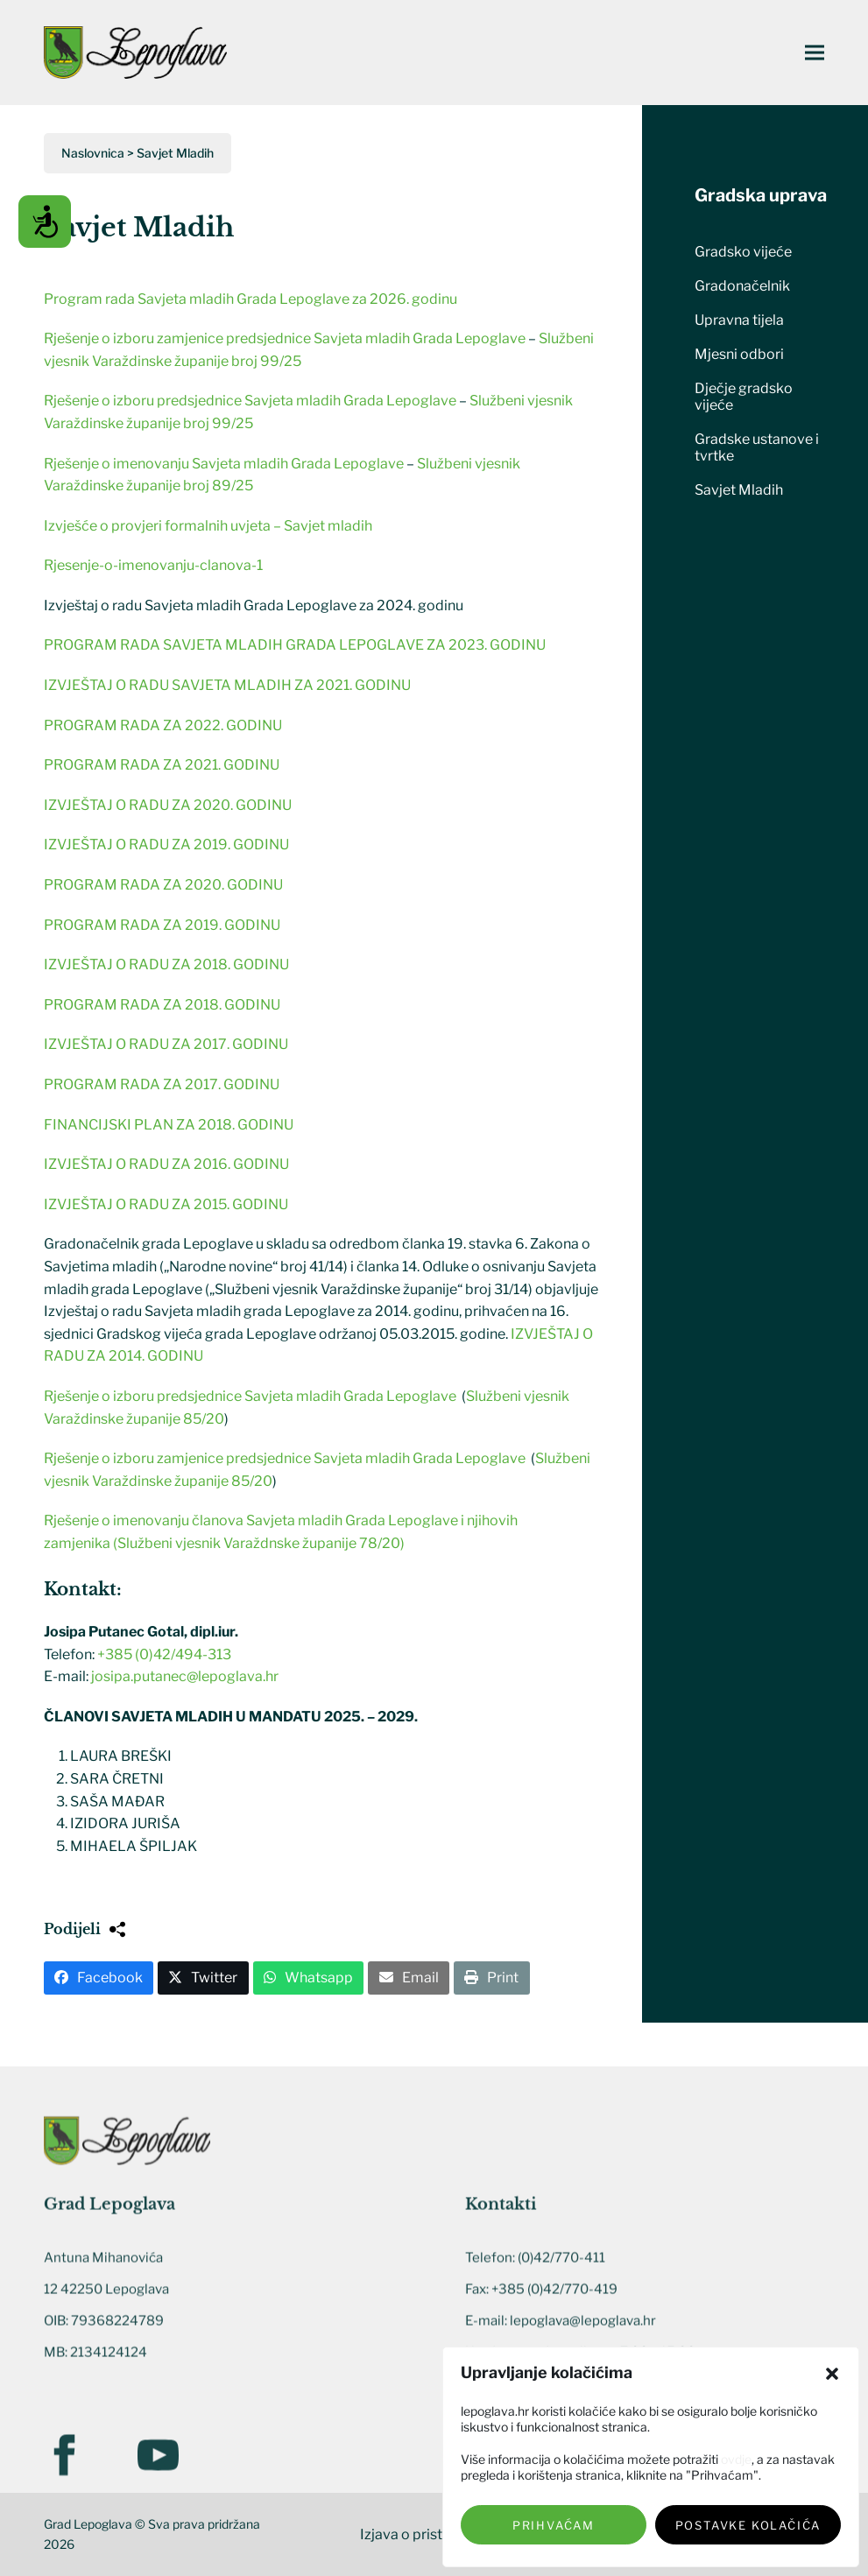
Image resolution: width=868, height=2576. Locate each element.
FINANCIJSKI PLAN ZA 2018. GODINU (168, 1124)
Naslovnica (92, 152)
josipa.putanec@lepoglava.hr (185, 1676)
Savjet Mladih (739, 490)
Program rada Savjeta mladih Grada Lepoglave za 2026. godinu (250, 299)
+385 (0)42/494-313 (164, 1654)
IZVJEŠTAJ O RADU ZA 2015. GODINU (166, 1204)
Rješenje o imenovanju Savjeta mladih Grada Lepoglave (225, 463)
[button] (832, 2373)
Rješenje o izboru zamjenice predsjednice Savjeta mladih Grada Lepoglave (285, 338)
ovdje (736, 2459)
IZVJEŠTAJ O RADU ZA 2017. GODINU (166, 1044)
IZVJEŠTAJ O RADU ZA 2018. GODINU (166, 964)
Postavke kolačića (748, 2525)
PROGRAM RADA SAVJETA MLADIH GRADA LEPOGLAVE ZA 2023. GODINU (295, 645)
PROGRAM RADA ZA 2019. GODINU (162, 925)
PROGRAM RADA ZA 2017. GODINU (161, 1084)
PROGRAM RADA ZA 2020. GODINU (163, 884)
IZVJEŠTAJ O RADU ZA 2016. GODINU (166, 1164)
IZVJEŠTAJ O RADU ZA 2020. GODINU (168, 805)
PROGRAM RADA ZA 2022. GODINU (163, 725)
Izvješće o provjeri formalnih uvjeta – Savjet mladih (208, 525)
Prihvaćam (553, 2525)
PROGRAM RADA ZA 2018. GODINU (162, 1004)
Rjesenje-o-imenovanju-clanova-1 (153, 565)
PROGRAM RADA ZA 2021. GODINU (161, 765)
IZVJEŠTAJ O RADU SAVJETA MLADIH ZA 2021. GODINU (227, 685)
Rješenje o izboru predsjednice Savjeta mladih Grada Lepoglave (250, 400)
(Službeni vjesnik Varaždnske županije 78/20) (259, 1543)
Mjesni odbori (739, 354)
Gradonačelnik (742, 286)
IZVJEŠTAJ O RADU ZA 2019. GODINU (166, 844)
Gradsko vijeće (743, 251)
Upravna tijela (739, 320)
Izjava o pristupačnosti (433, 2534)
